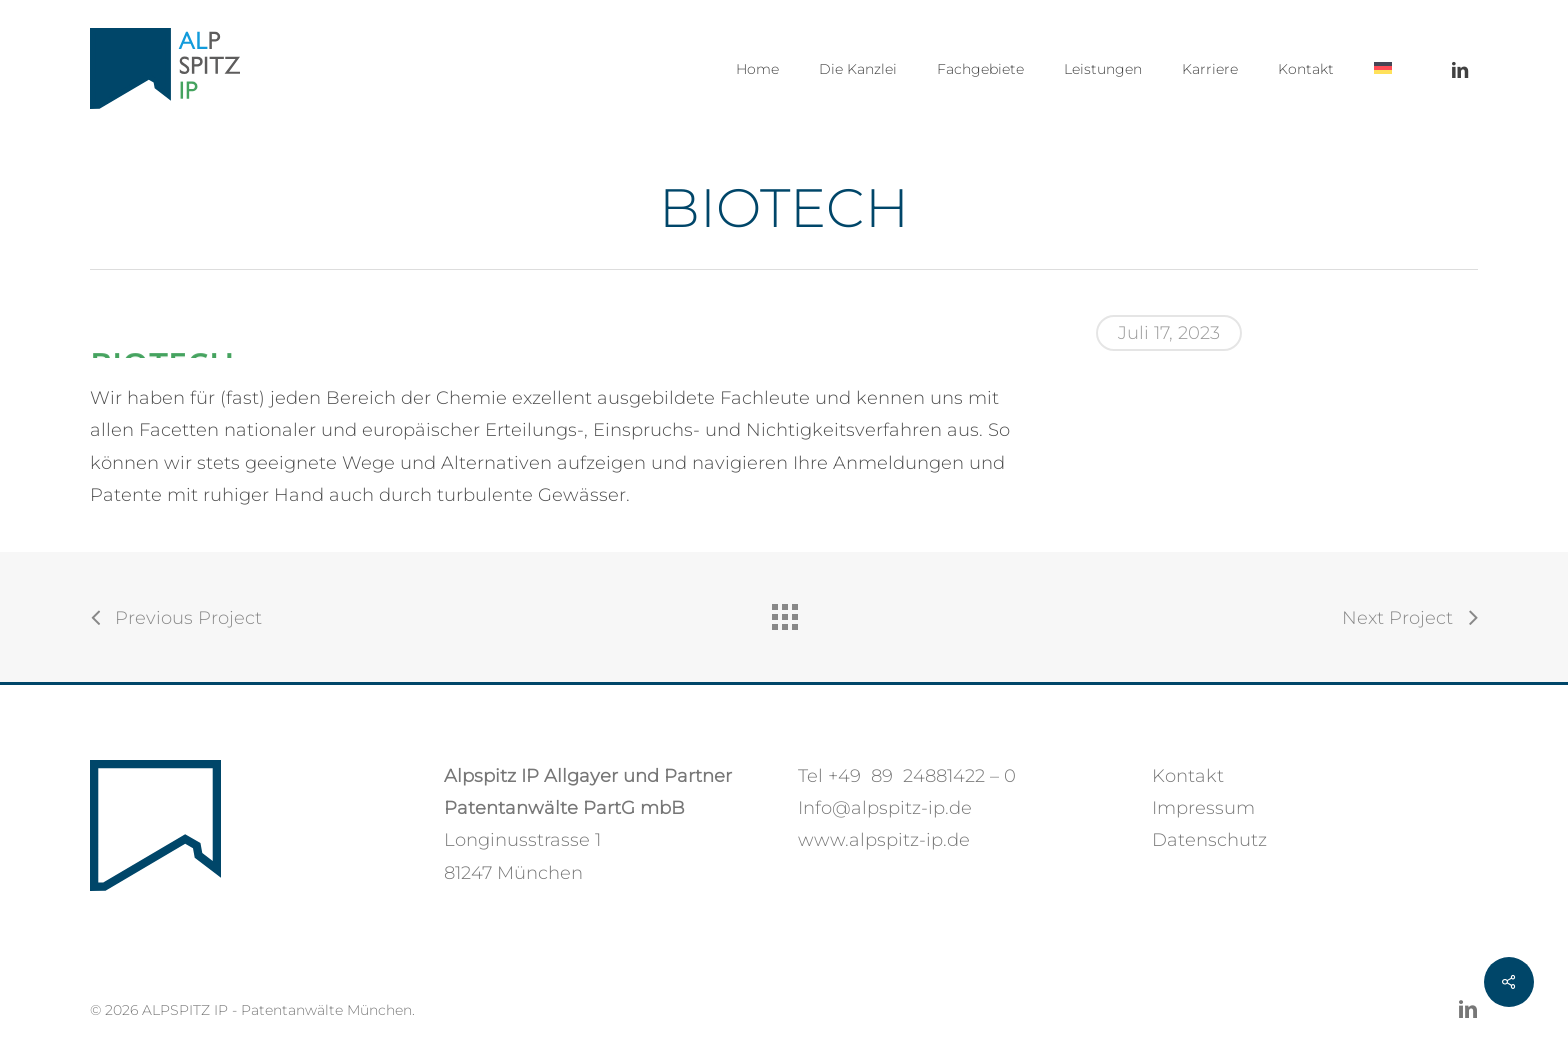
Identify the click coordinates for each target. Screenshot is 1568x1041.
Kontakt (1188, 776)
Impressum (1203, 808)
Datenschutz (1209, 840)
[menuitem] (1383, 69)
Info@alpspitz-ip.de (885, 808)
